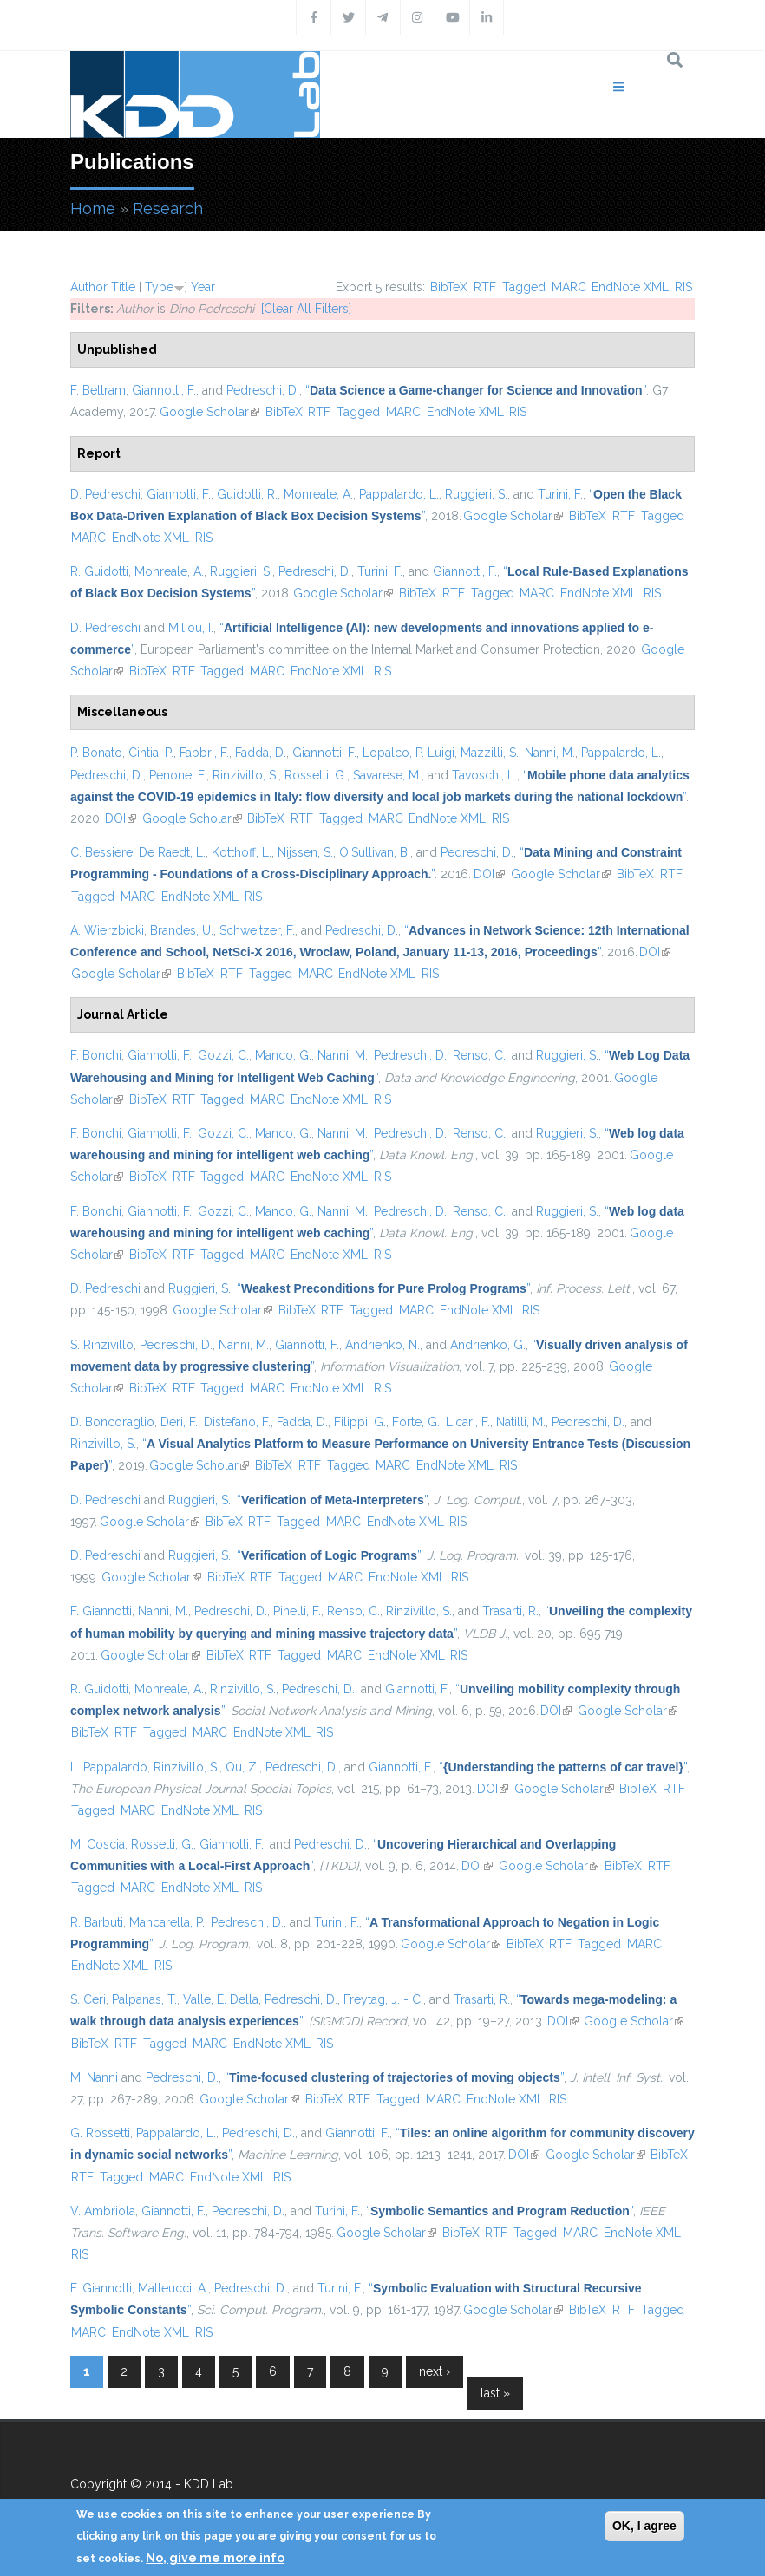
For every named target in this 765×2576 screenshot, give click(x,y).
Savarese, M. (387, 775)
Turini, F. (560, 494)
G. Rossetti (100, 2133)
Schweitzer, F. (257, 930)
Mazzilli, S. (490, 753)
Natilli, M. (521, 1422)
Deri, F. (179, 1422)
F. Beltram (98, 390)
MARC (569, 287)
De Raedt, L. (172, 852)
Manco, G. (283, 1055)
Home (92, 208)
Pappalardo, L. (399, 494)
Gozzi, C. (223, 1055)
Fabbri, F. (204, 753)
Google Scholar (209, 412)
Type (159, 287)
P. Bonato (96, 753)
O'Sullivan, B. (374, 852)
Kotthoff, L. (241, 852)
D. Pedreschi (105, 494)
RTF (485, 287)
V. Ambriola (102, 2211)
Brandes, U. (181, 930)
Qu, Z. (242, 1767)
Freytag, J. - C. (383, 1999)
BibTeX (449, 287)
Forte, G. (416, 1422)
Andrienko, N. (382, 1345)
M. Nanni (94, 2077)
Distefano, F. (237, 1422)
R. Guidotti (99, 571)
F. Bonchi (95, 1055)
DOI (120, 818)
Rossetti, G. (315, 775)
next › (434, 2371)
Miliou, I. (190, 628)
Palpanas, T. (144, 1999)
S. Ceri (88, 1999)
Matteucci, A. (173, 2288)
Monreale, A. (318, 494)
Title (123, 287)
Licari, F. (468, 1422)
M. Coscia (97, 1844)
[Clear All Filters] (306, 309)
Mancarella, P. (167, 1922)
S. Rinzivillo (102, 1345)
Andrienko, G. (488, 1345)
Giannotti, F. (164, 390)
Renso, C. (479, 1055)
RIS (683, 287)
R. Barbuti (96, 1922)
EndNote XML (630, 287)
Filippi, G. (360, 1422)
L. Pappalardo (108, 1767)
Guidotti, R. (247, 494)
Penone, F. (177, 775)
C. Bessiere (101, 852)
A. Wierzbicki (107, 930)
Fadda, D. (260, 753)
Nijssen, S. (305, 852)
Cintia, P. (150, 753)
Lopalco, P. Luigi (408, 753)
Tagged (524, 287)
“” (475, 390)
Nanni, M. (550, 753)
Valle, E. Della (220, 1999)
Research (168, 208)
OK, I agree (644, 2526)
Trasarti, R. (510, 1611)
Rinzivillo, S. (245, 775)
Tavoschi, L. (484, 775)
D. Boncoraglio (112, 1422)
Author (89, 287)
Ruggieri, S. (476, 494)
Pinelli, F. (297, 1611)
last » (495, 2393)
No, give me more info (215, 2558)
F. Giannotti (101, 1611)
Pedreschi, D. (262, 390)
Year (203, 287)
